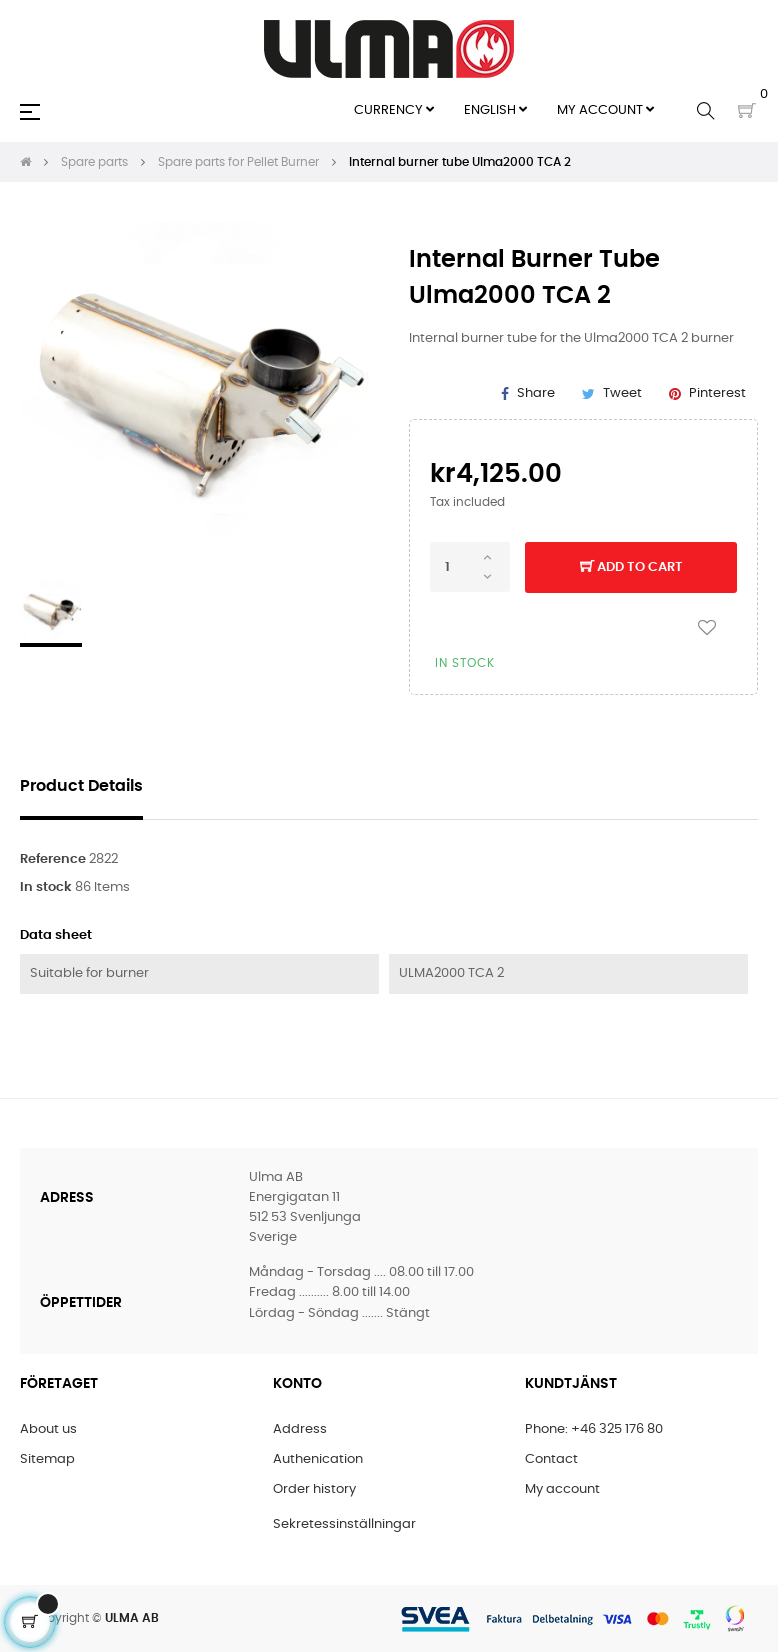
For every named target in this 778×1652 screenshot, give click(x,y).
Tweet (622, 393)
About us (48, 1429)
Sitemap (47, 1459)
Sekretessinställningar (344, 1524)
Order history (314, 1489)
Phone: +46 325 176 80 (594, 1429)
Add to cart (631, 568)
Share (536, 393)
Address (300, 1429)
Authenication (318, 1459)
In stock (46, 887)
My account (562, 1489)
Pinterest (717, 393)
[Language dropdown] (495, 111)
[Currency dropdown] (394, 111)
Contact (551, 1459)
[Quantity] (470, 567)
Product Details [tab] (81, 786)
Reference (53, 859)
